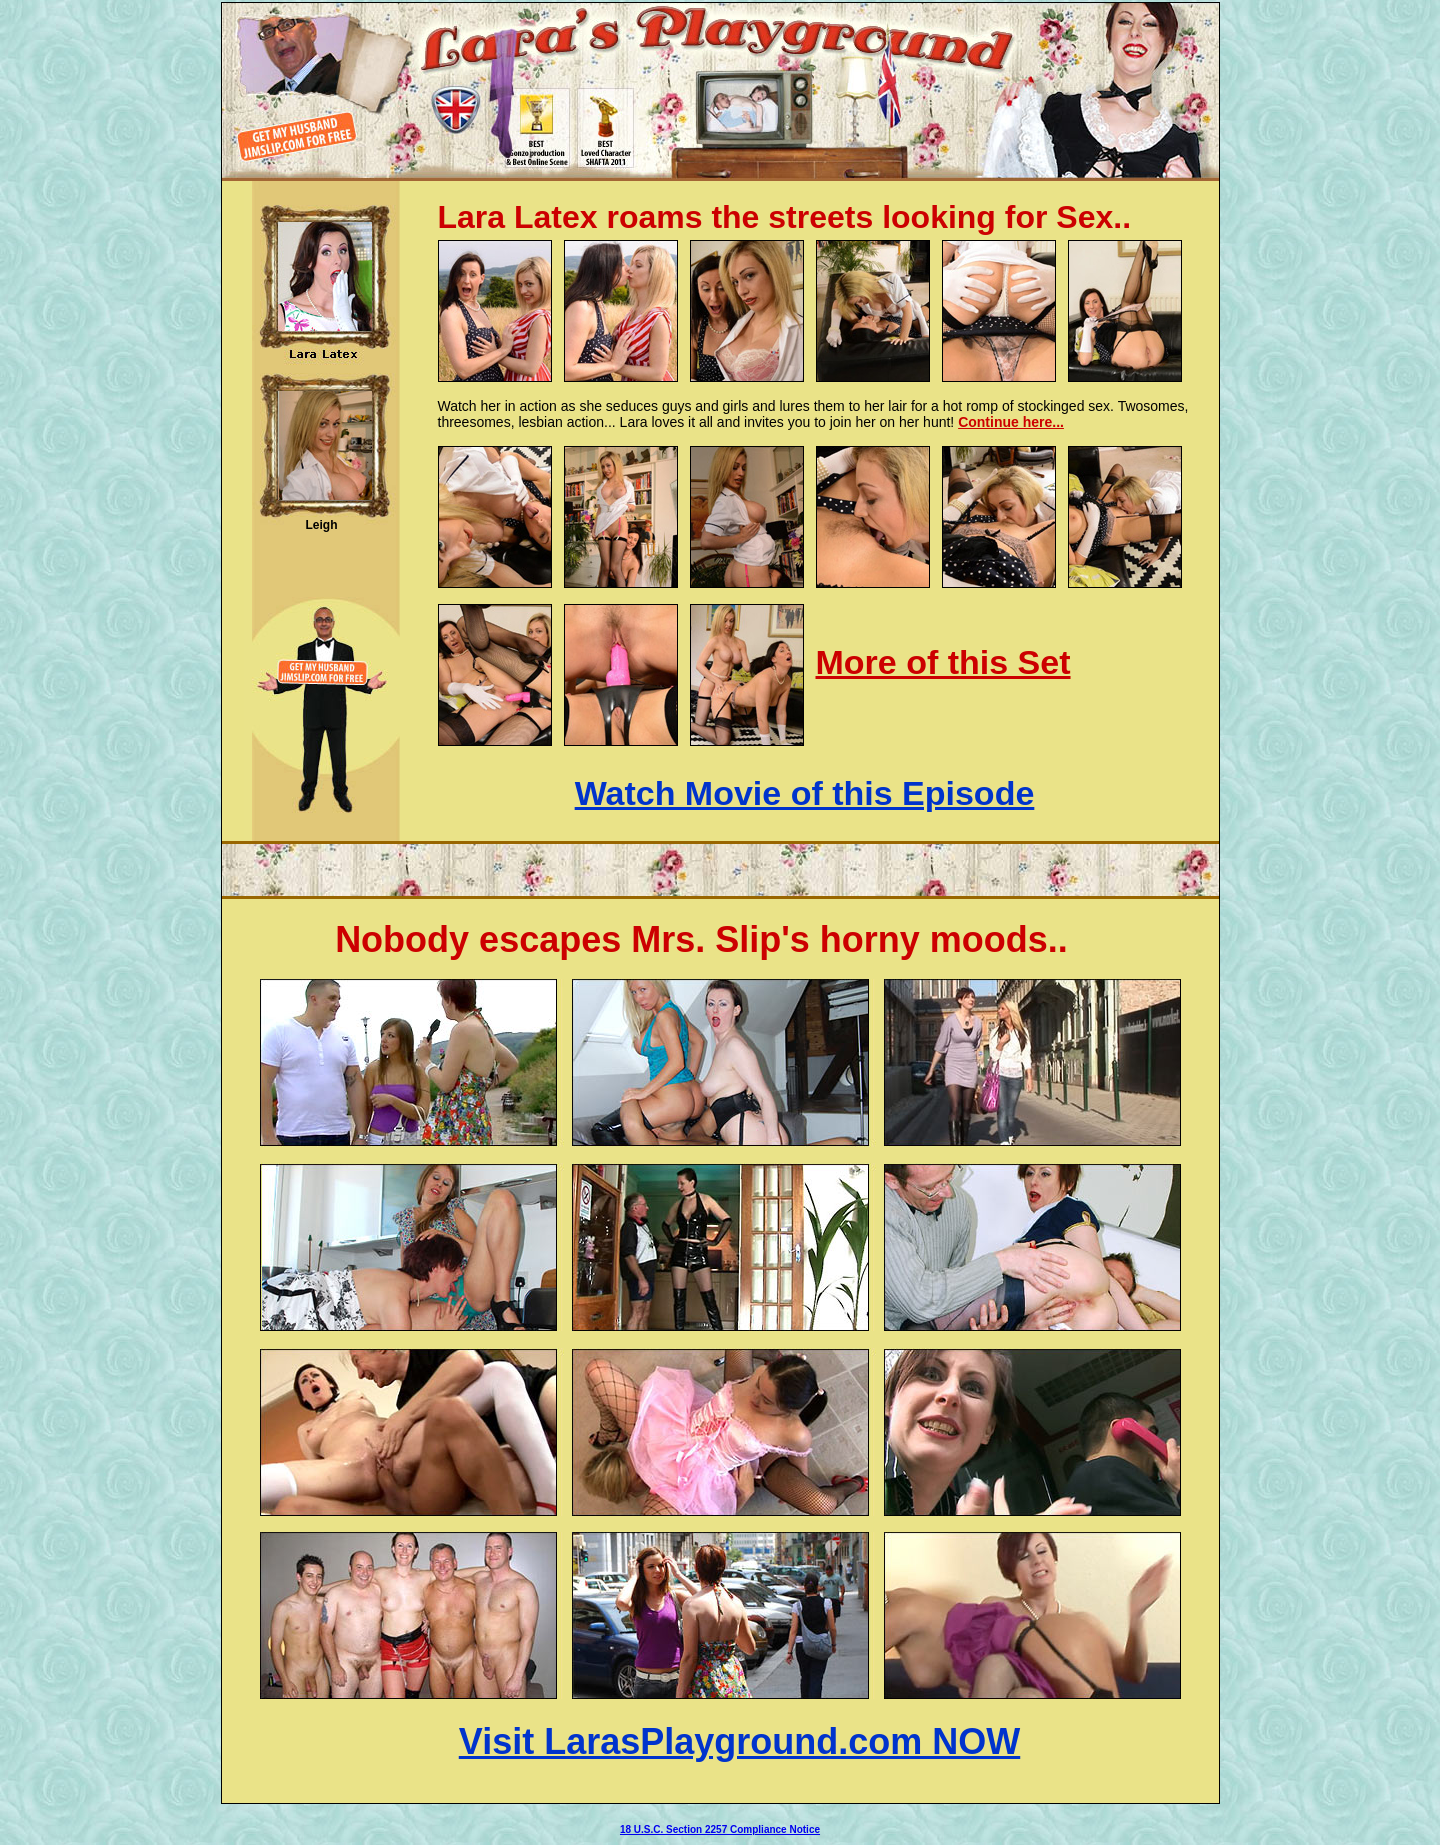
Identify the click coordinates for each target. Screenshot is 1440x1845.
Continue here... (1011, 422)
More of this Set (943, 662)
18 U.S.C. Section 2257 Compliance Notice (720, 1829)
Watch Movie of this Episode (805, 793)
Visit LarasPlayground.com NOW (739, 1741)
